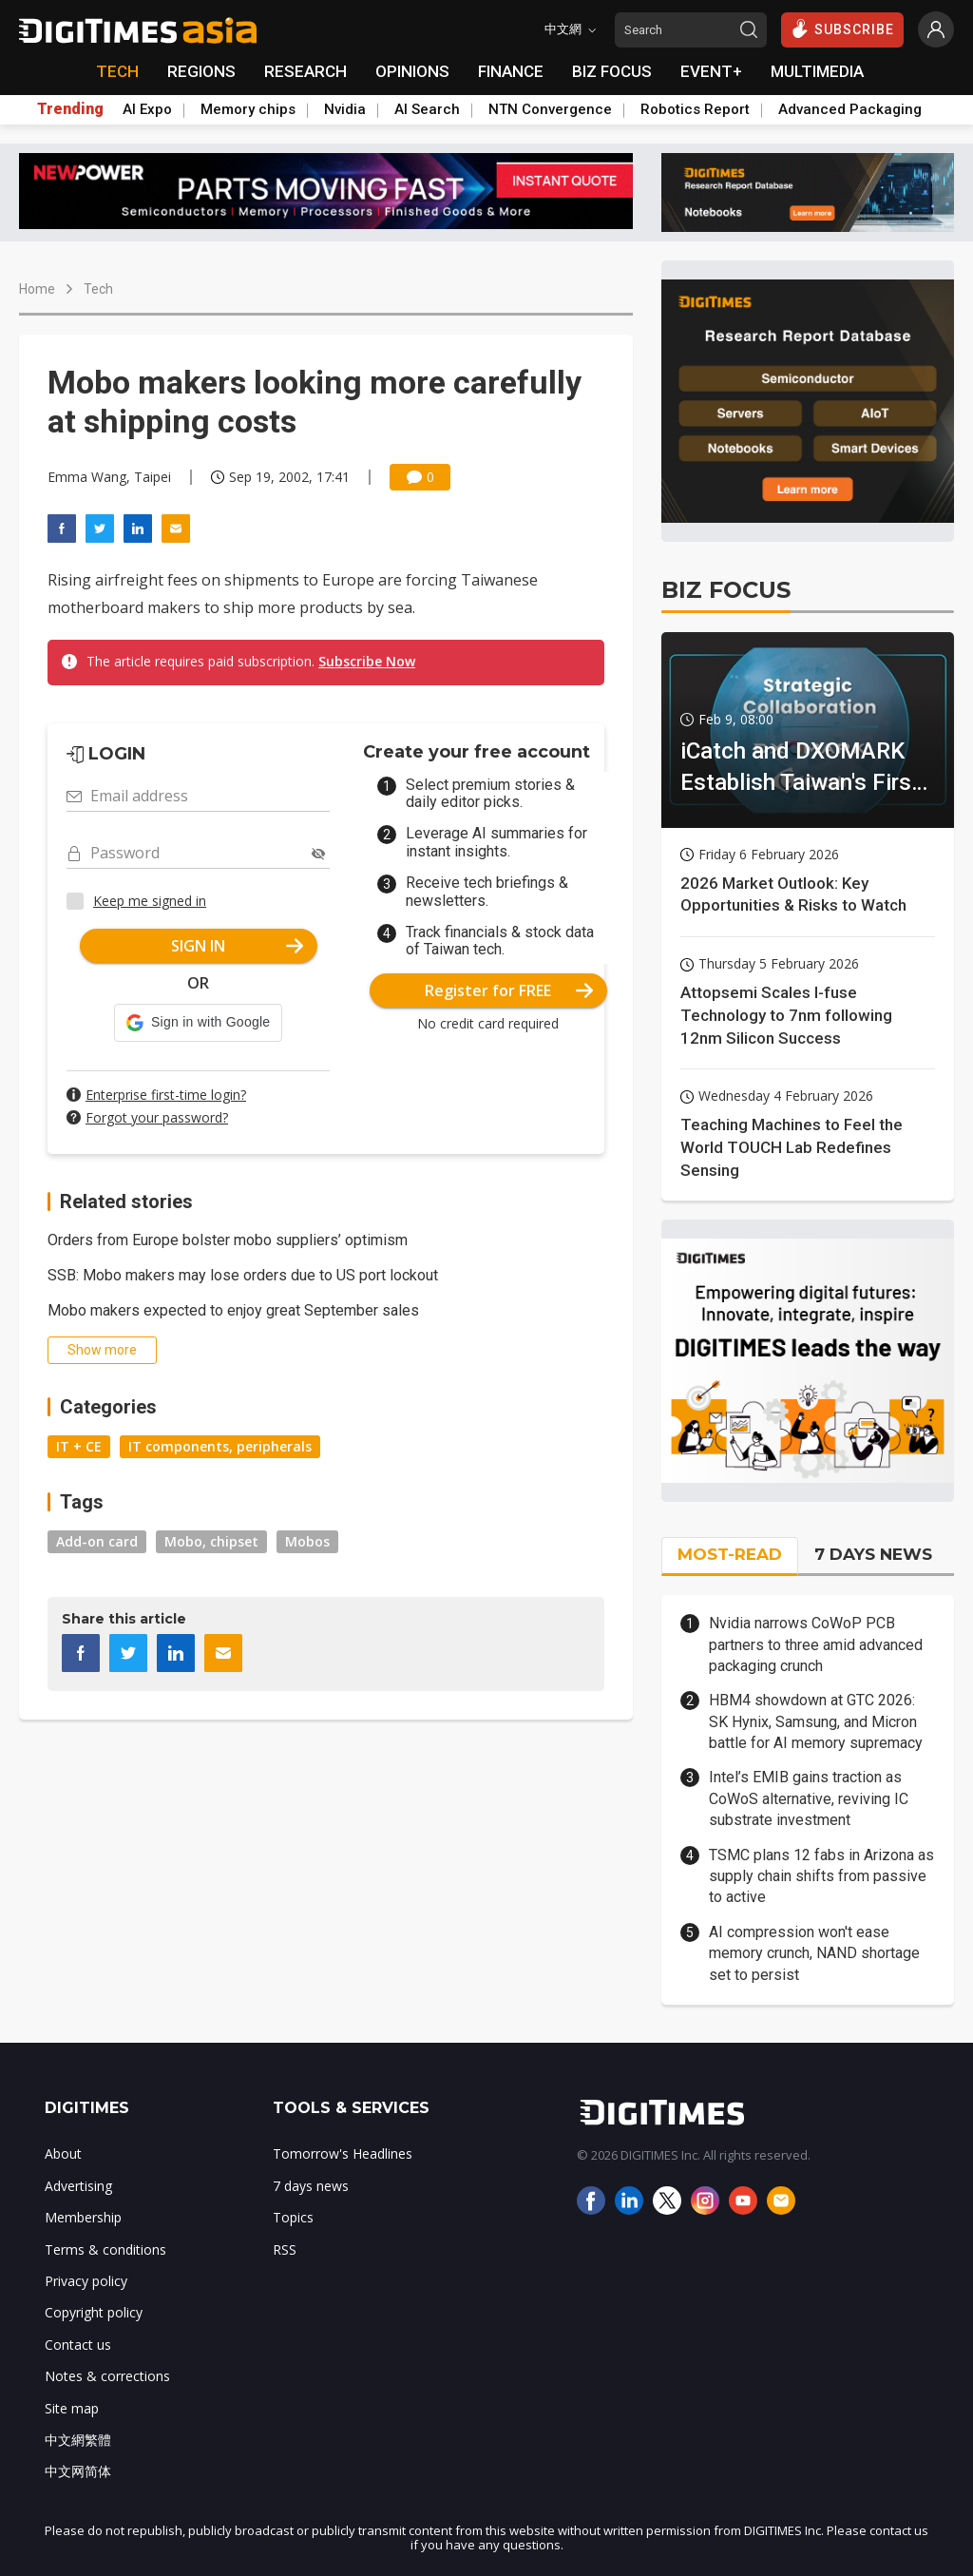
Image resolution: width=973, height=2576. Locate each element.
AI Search (427, 109)
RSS (284, 2249)
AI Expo (147, 109)
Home (37, 289)
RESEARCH (305, 71)
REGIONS (201, 71)
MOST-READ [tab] (729, 1554)
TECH (117, 71)
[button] (198, 1023)
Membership (83, 2217)
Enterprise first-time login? (166, 1095)
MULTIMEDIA (817, 71)
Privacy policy (86, 2281)
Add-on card (97, 1541)
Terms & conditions (105, 2249)
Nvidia (345, 109)
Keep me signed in (149, 901)
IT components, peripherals (220, 1446)
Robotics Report (695, 109)
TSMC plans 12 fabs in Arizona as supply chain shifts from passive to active (821, 1876)
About (63, 2153)
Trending (70, 109)
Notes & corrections (107, 2376)
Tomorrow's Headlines (342, 2153)
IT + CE (79, 1446)
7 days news (311, 2186)
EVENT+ (711, 71)
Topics (293, 2217)
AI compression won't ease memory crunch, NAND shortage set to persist (814, 1953)
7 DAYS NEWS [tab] (873, 1554)
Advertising (78, 2186)
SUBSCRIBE (842, 28)
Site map (72, 2408)
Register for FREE (509, 990)
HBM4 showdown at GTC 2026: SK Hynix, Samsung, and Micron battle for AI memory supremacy (816, 1721)
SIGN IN (237, 945)
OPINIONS (412, 71)
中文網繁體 (78, 2440)
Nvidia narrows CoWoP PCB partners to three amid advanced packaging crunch (816, 1644)
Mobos (307, 1541)
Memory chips (248, 109)
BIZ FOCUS (612, 71)
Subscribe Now (366, 661)
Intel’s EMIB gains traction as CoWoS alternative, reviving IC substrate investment (808, 1798)
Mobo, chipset (211, 1541)
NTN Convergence (550, 109)
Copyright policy (94, 2312)
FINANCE (511, 71)
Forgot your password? (157, 1117)
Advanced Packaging (850, 109)
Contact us (78, 2345)
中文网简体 (78, 2471)
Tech (98, 289)
